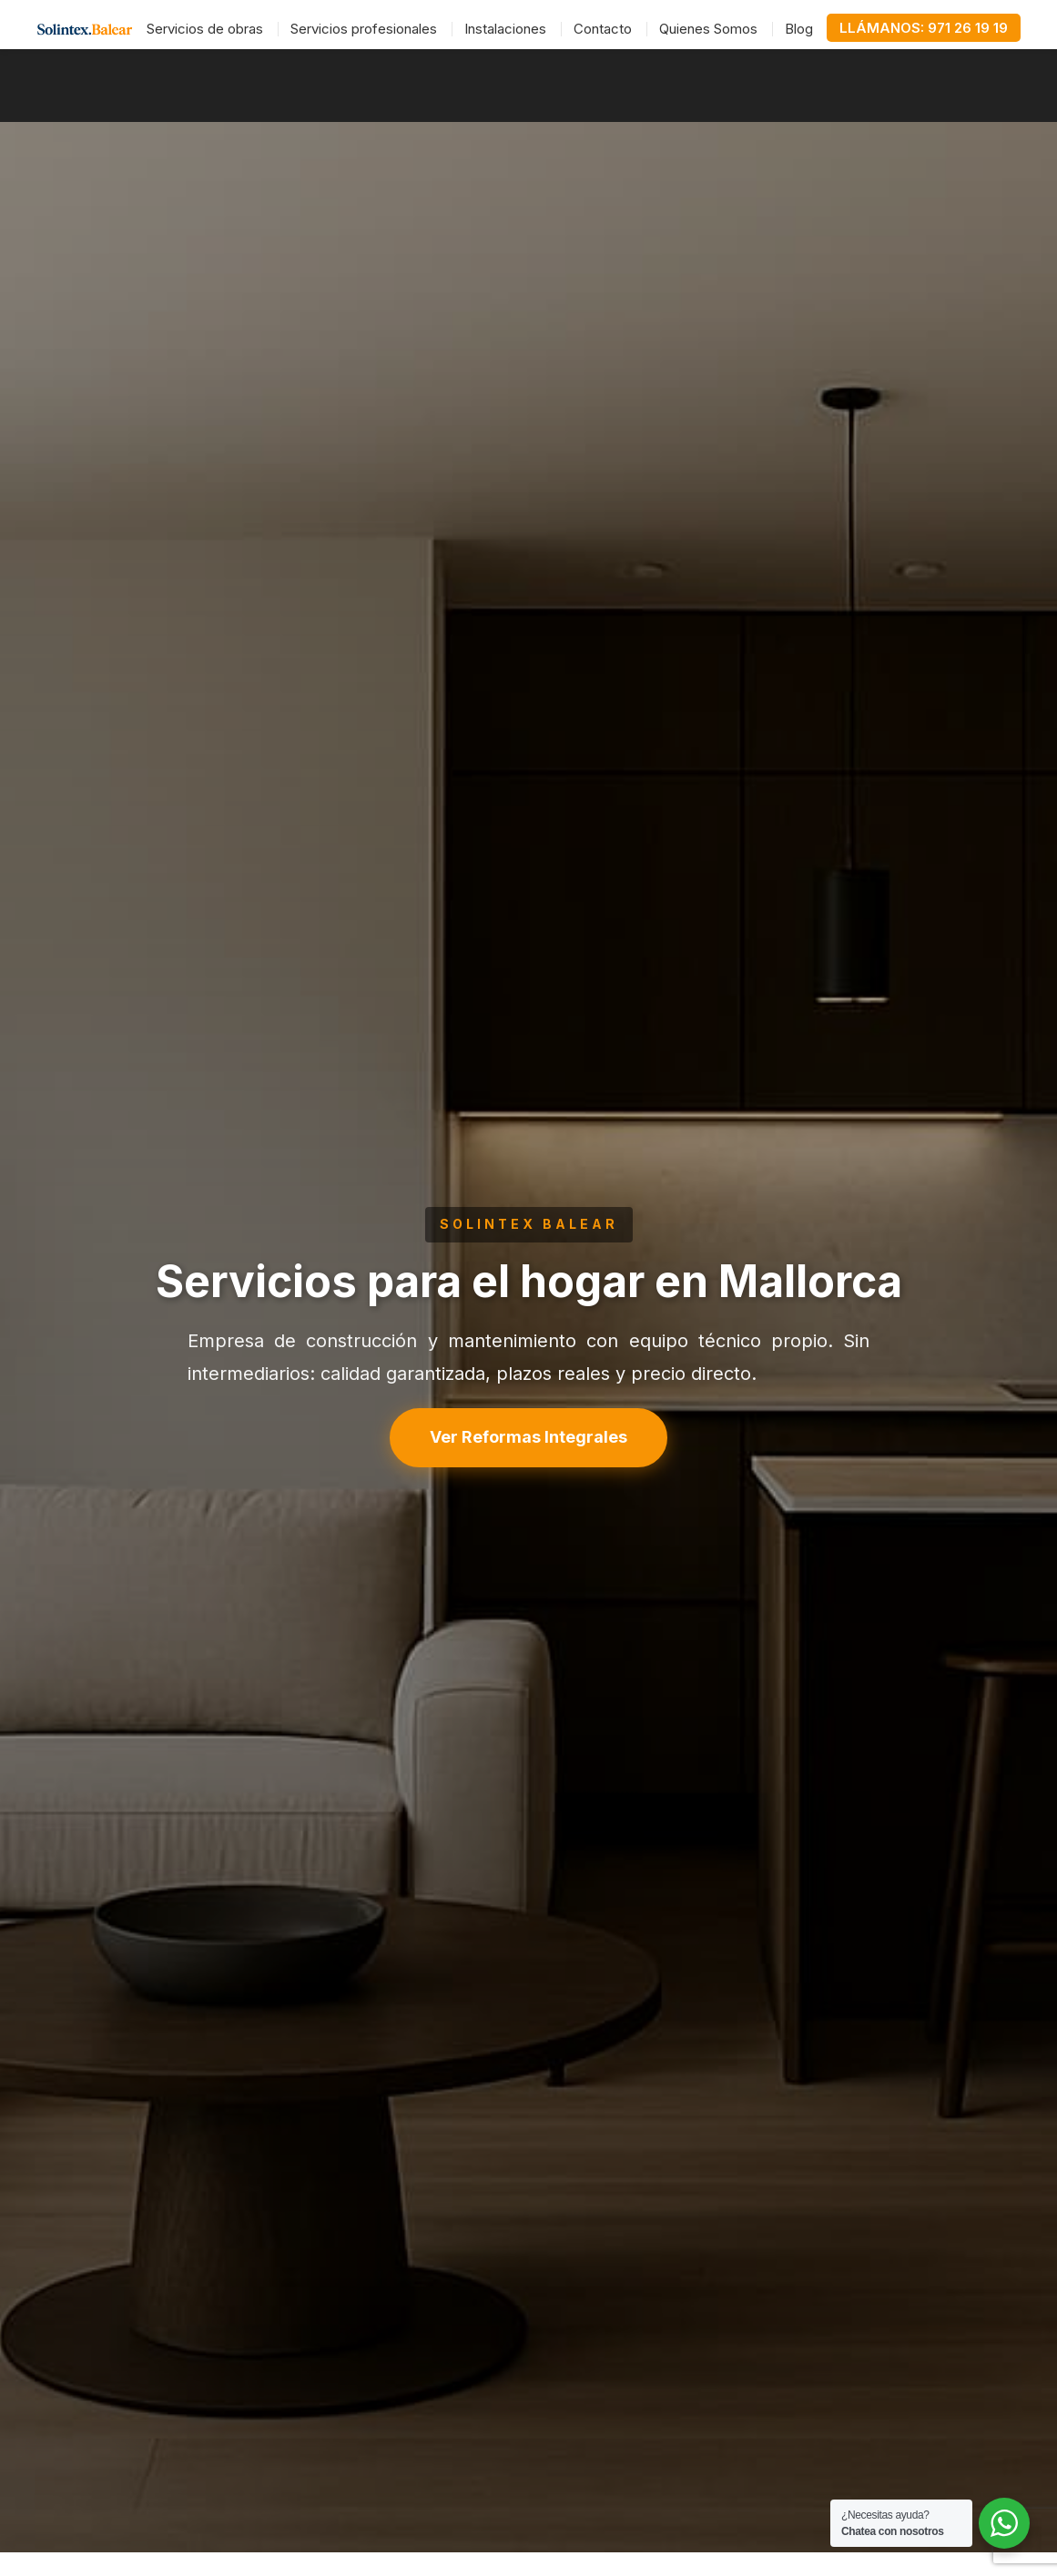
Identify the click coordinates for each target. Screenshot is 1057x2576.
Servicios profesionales (363, 28)
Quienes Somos (708, 28)
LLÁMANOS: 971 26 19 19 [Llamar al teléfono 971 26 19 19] (923, 27)
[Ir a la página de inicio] (84, 29)
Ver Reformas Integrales (528, 1436)
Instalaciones (505, 28)
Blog (799, 28)
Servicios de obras (205, 28)
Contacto (603, 28)
